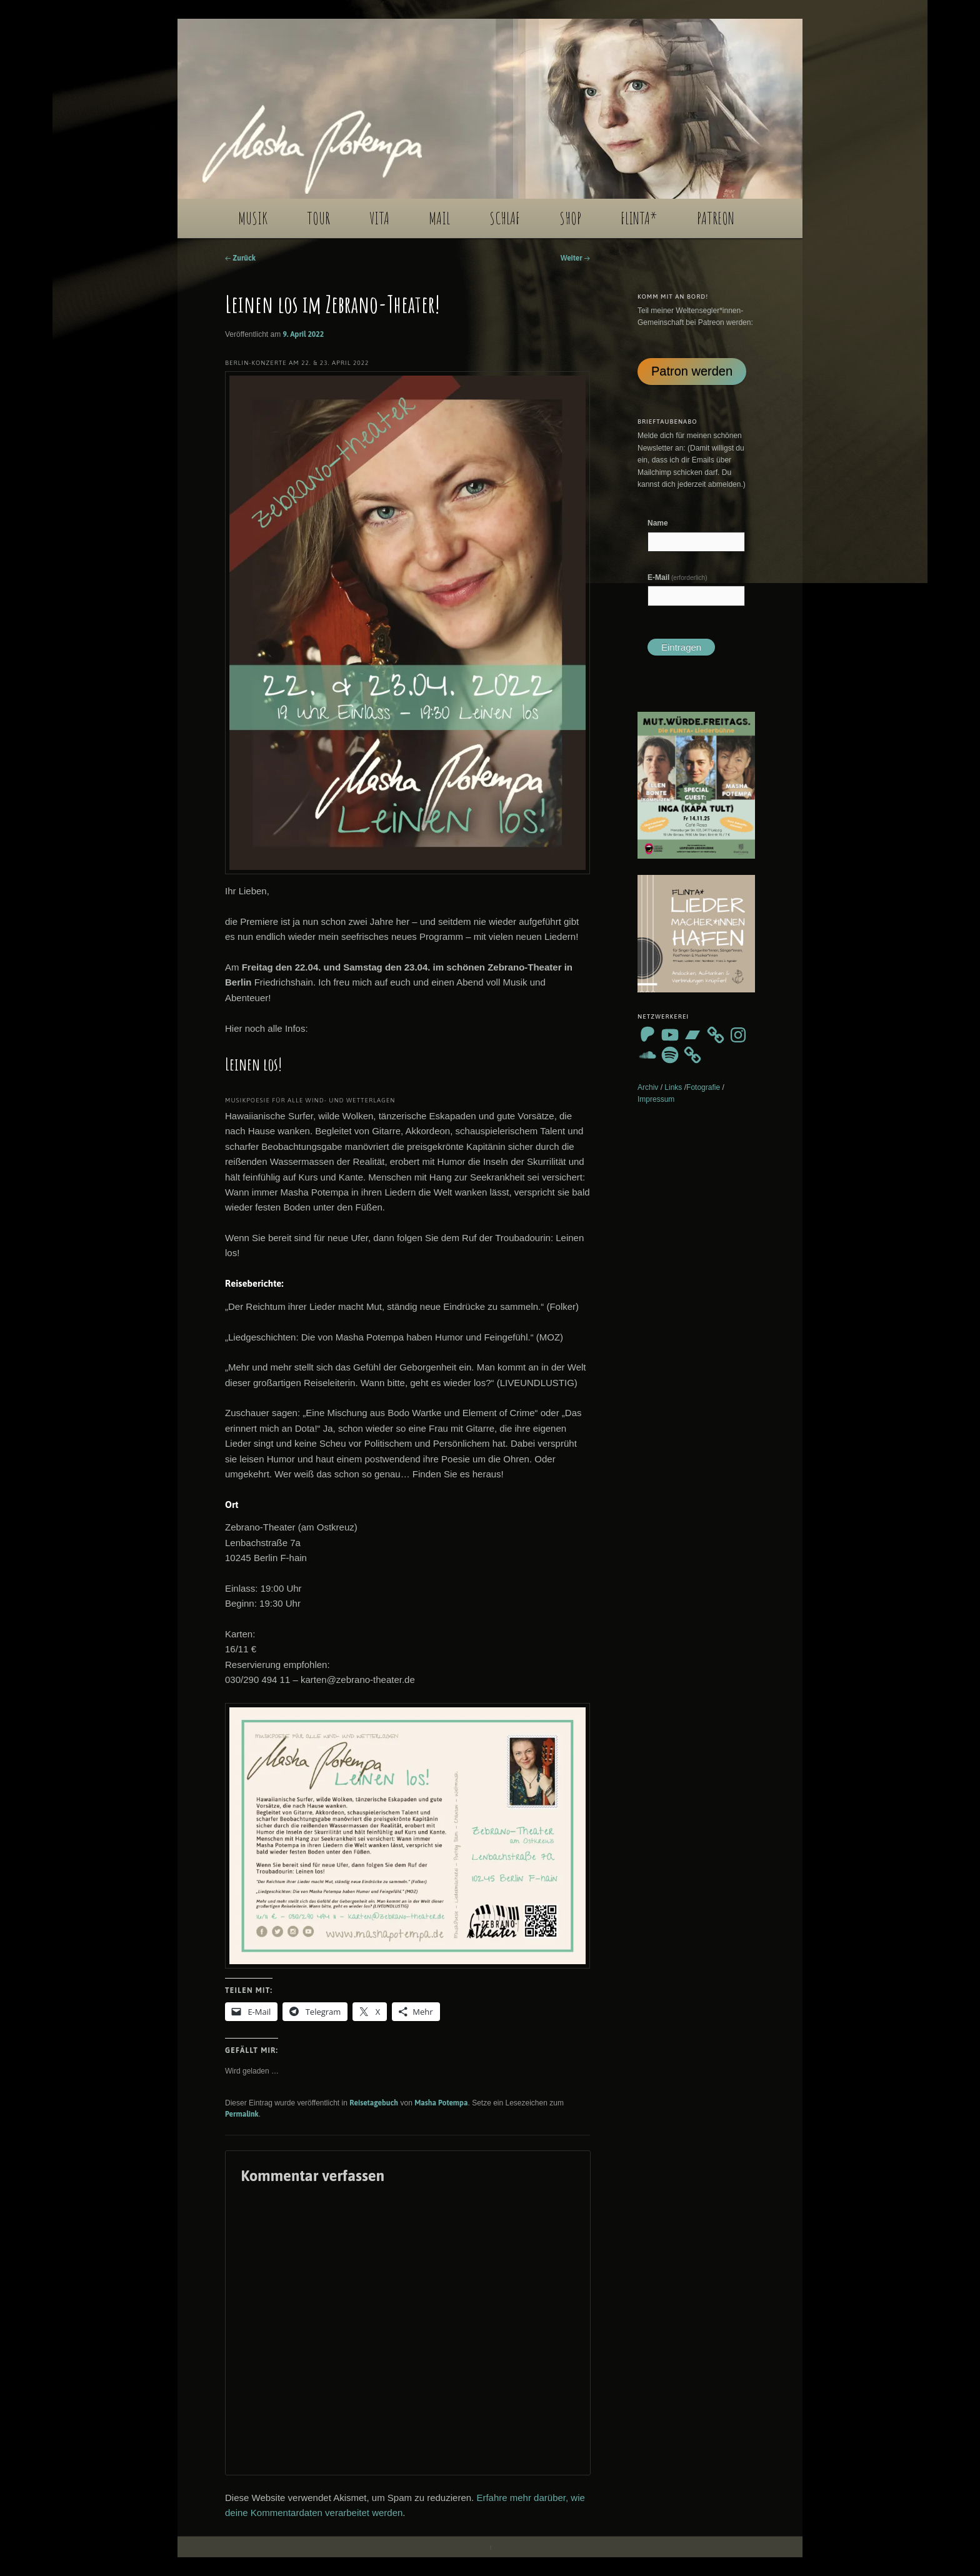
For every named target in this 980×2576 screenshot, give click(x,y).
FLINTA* (639, 218)
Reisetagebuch (373, 2103)
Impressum (656, 1099)
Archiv (648, 1087)
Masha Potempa (441, 2103)
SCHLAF (504, 218)
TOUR (318, 218)
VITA (379, 218)
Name (658, 523)
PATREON (715, 218)
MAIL (439, 218)
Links (673, 1087)
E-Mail (678, 577)
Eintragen (681, 647)
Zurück (240, 258)
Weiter (575, 258)
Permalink (242, 2114)
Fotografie (703, 1087)
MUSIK (253, 218)
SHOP (570, 218)
